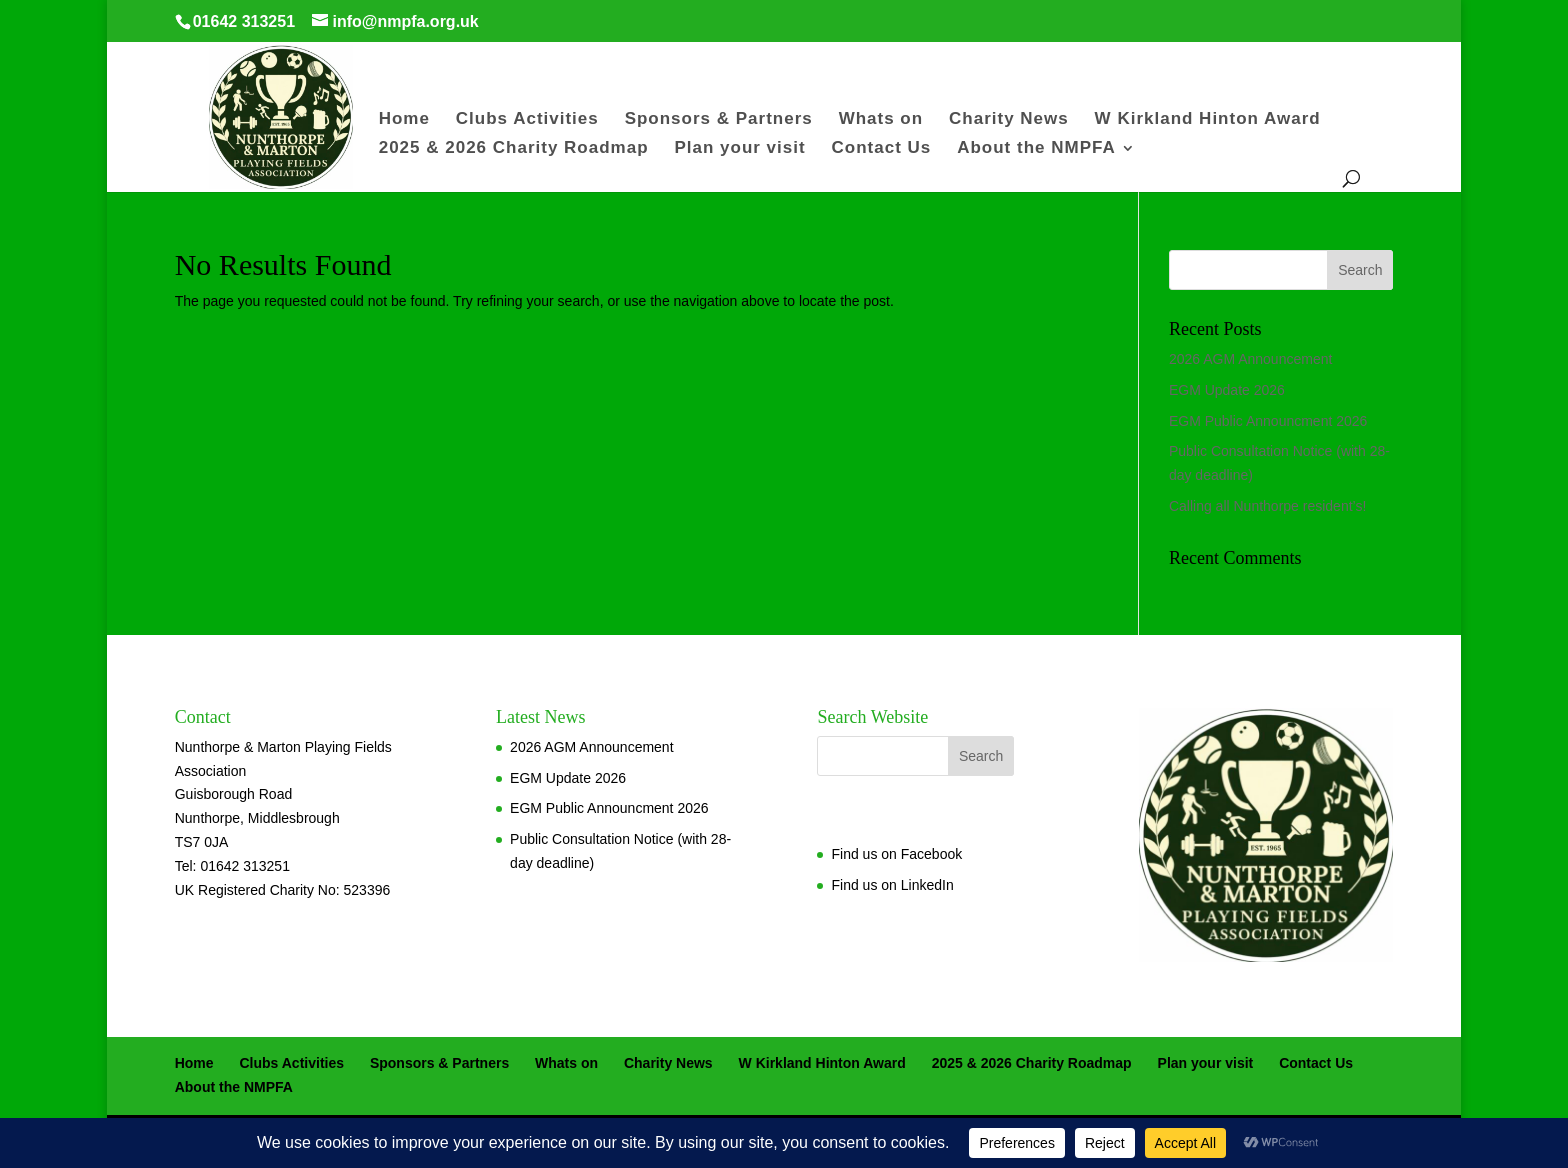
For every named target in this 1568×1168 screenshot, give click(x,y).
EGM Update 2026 (1227, 390)
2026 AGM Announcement (1250, 359)
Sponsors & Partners (719, 120)
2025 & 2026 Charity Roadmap (514, 149)
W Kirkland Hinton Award (1208, 120)
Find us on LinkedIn (892, 885)
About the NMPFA (1036, 149)
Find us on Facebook (896, 854)
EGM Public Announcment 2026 (1268, 421)
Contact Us (882, 149)
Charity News (1009, 120)
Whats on (881, 120)
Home (404, 120)
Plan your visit (739, 149)
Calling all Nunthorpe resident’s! (1267, 506)
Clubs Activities (527, 120)
